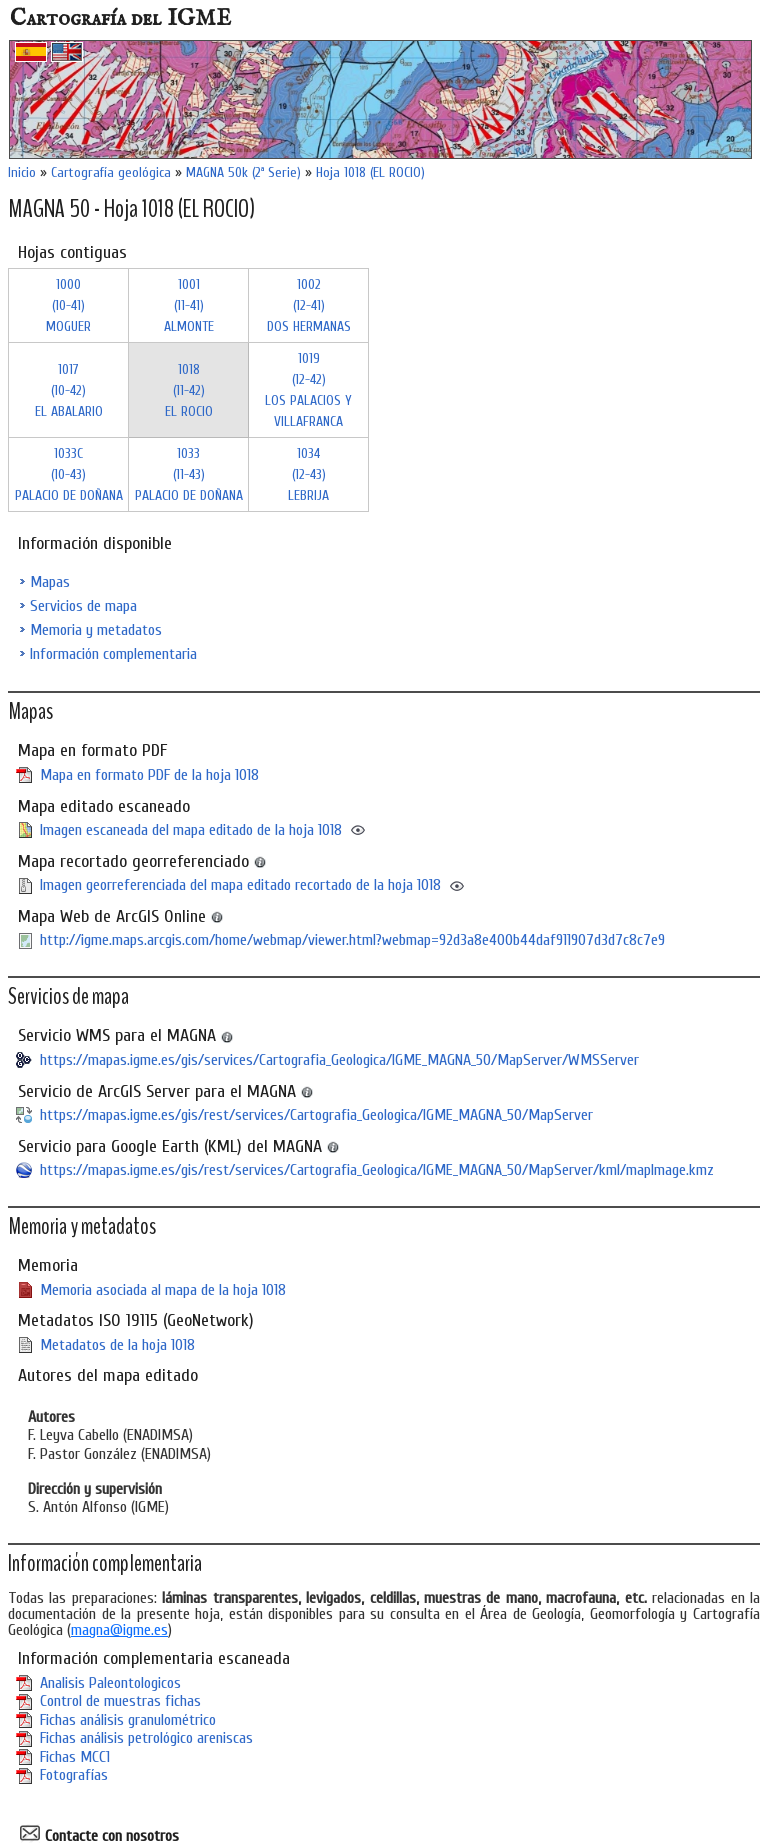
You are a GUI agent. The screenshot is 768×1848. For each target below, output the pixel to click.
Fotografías (74, 1775)
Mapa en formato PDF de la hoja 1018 (149, 775)
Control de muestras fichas (120, 1701)
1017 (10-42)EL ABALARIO (69, 390)
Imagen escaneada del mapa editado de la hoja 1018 (191, 830)
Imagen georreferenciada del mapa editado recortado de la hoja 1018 (240, 885)
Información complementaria (113, 654)
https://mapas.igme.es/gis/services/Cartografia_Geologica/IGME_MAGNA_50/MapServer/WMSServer (339, 1060)
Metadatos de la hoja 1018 (117, 1345)
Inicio (22, 172)
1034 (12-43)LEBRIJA (308, 474)
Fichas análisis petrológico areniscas (146, 1738)
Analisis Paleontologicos (110, 1683)
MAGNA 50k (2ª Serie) (243, 172)
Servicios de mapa (83, 606)
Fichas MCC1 (75, 1757)
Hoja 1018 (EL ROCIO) (370, 172)
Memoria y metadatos (96, 630)
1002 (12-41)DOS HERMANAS (309, 305)
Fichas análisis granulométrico (128, 1720)
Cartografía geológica (111, 172)
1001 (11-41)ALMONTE (189, 305)
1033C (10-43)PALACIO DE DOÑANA (69, 474)
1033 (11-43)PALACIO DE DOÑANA (189, 474)
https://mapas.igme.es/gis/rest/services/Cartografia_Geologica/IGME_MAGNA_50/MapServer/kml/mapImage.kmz (377, 1170)
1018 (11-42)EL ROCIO (189, 390)
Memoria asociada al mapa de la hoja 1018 (163, 1290)
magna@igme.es (119, 1630)
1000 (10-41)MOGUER (68, 305)
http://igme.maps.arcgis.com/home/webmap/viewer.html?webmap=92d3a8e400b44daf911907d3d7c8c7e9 (352, 940)
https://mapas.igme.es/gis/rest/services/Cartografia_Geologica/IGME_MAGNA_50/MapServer (316, 1115)
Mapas (50, 582)
